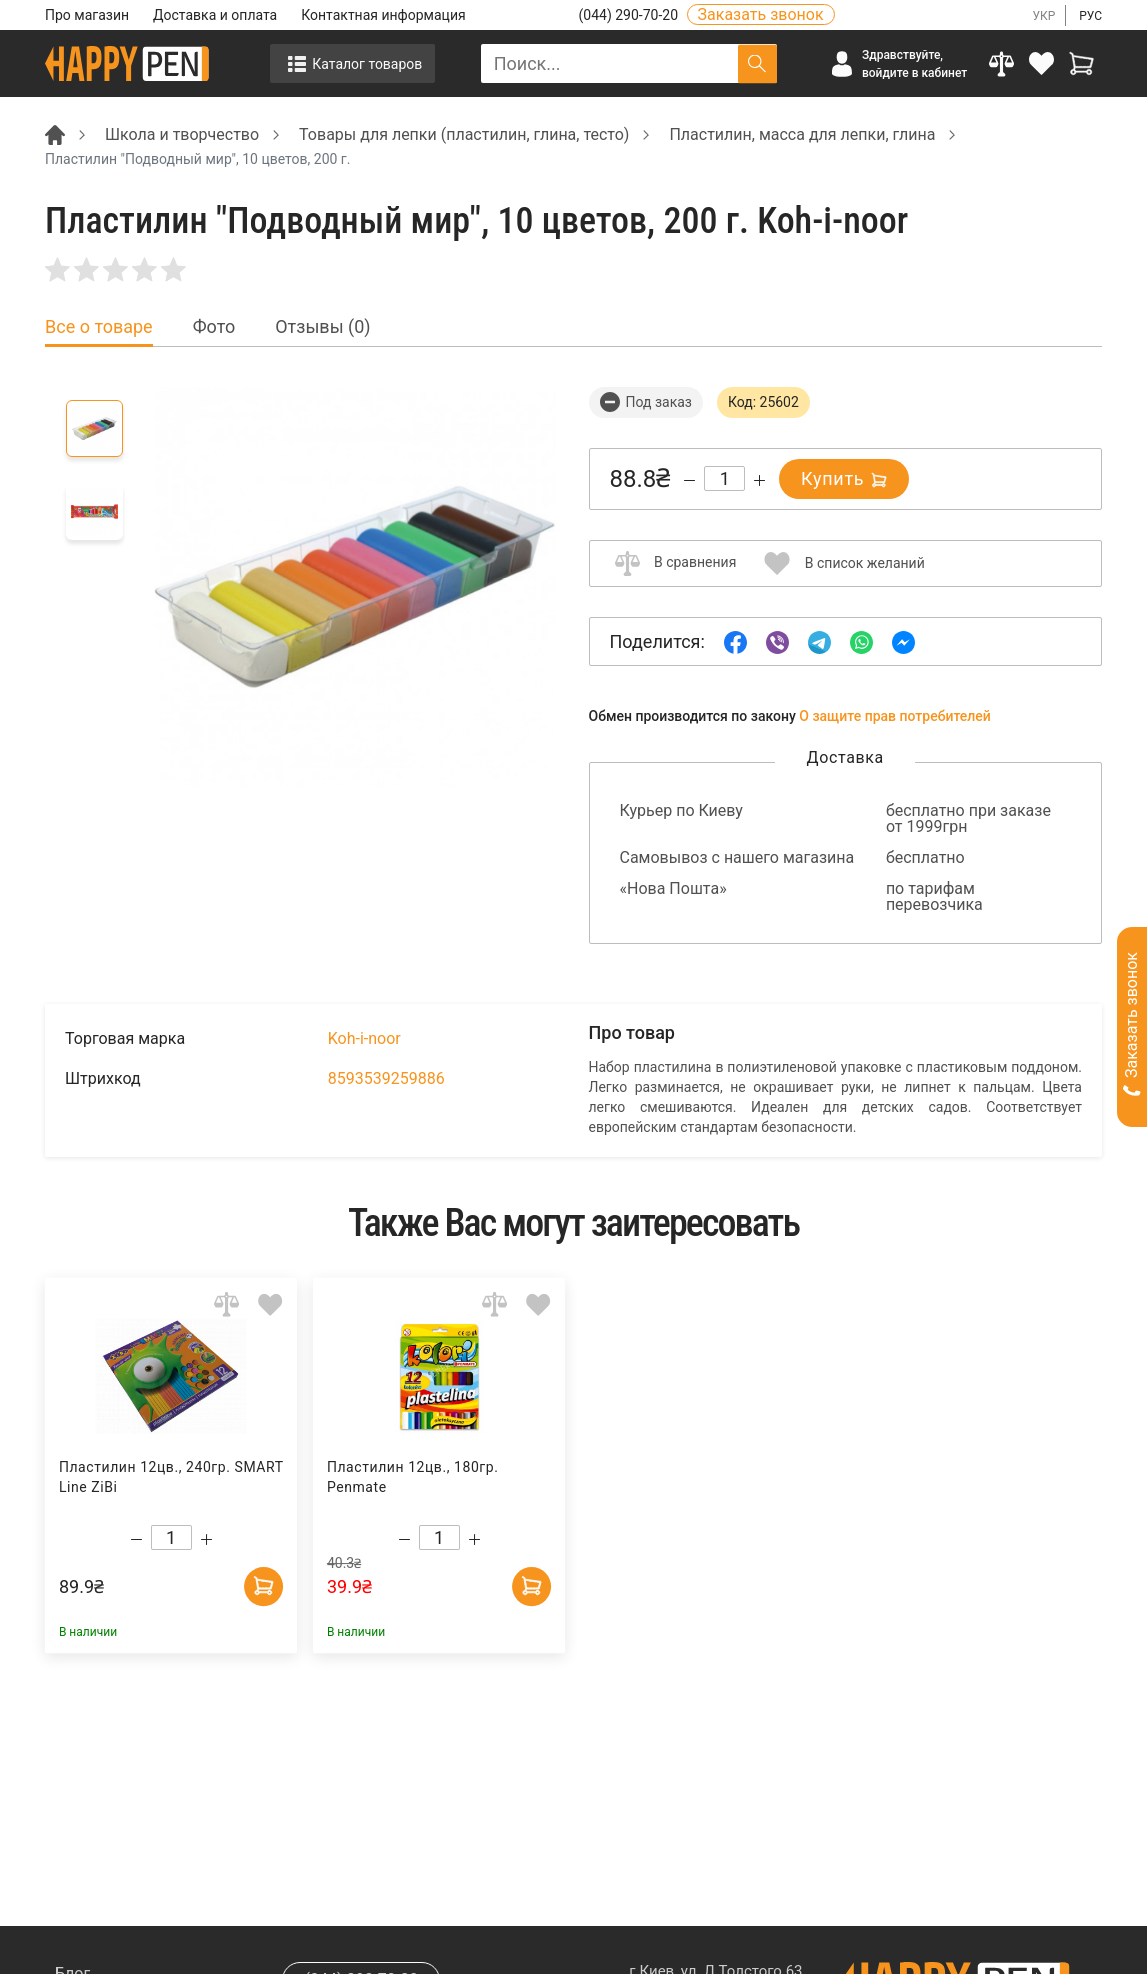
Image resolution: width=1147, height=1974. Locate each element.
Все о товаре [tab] (99, 327)
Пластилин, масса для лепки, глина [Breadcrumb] (802, 134)
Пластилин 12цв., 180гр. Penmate (413, 1477)
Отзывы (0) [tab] (322, 327)
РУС (1090, 16)
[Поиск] (757, 63)
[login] (1042, 63)
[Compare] (1002, 63)
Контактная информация (383, 15)
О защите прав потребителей (895, 716)
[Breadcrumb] (55, 133)
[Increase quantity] (759, 480)
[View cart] (1082, 63)
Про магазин (87, 15)
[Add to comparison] (226, 1303)
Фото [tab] (214, 327)
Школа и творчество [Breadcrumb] (182, 134)
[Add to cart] (263, 1585)
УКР (1043, 16)
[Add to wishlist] (270, 1303)
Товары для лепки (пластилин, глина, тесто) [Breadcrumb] (464, 134)
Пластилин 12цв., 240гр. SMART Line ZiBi (171, 1477)
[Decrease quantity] (689, 480)
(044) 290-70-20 (630, 15)
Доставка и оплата (215, 15)
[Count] (724, 478)
